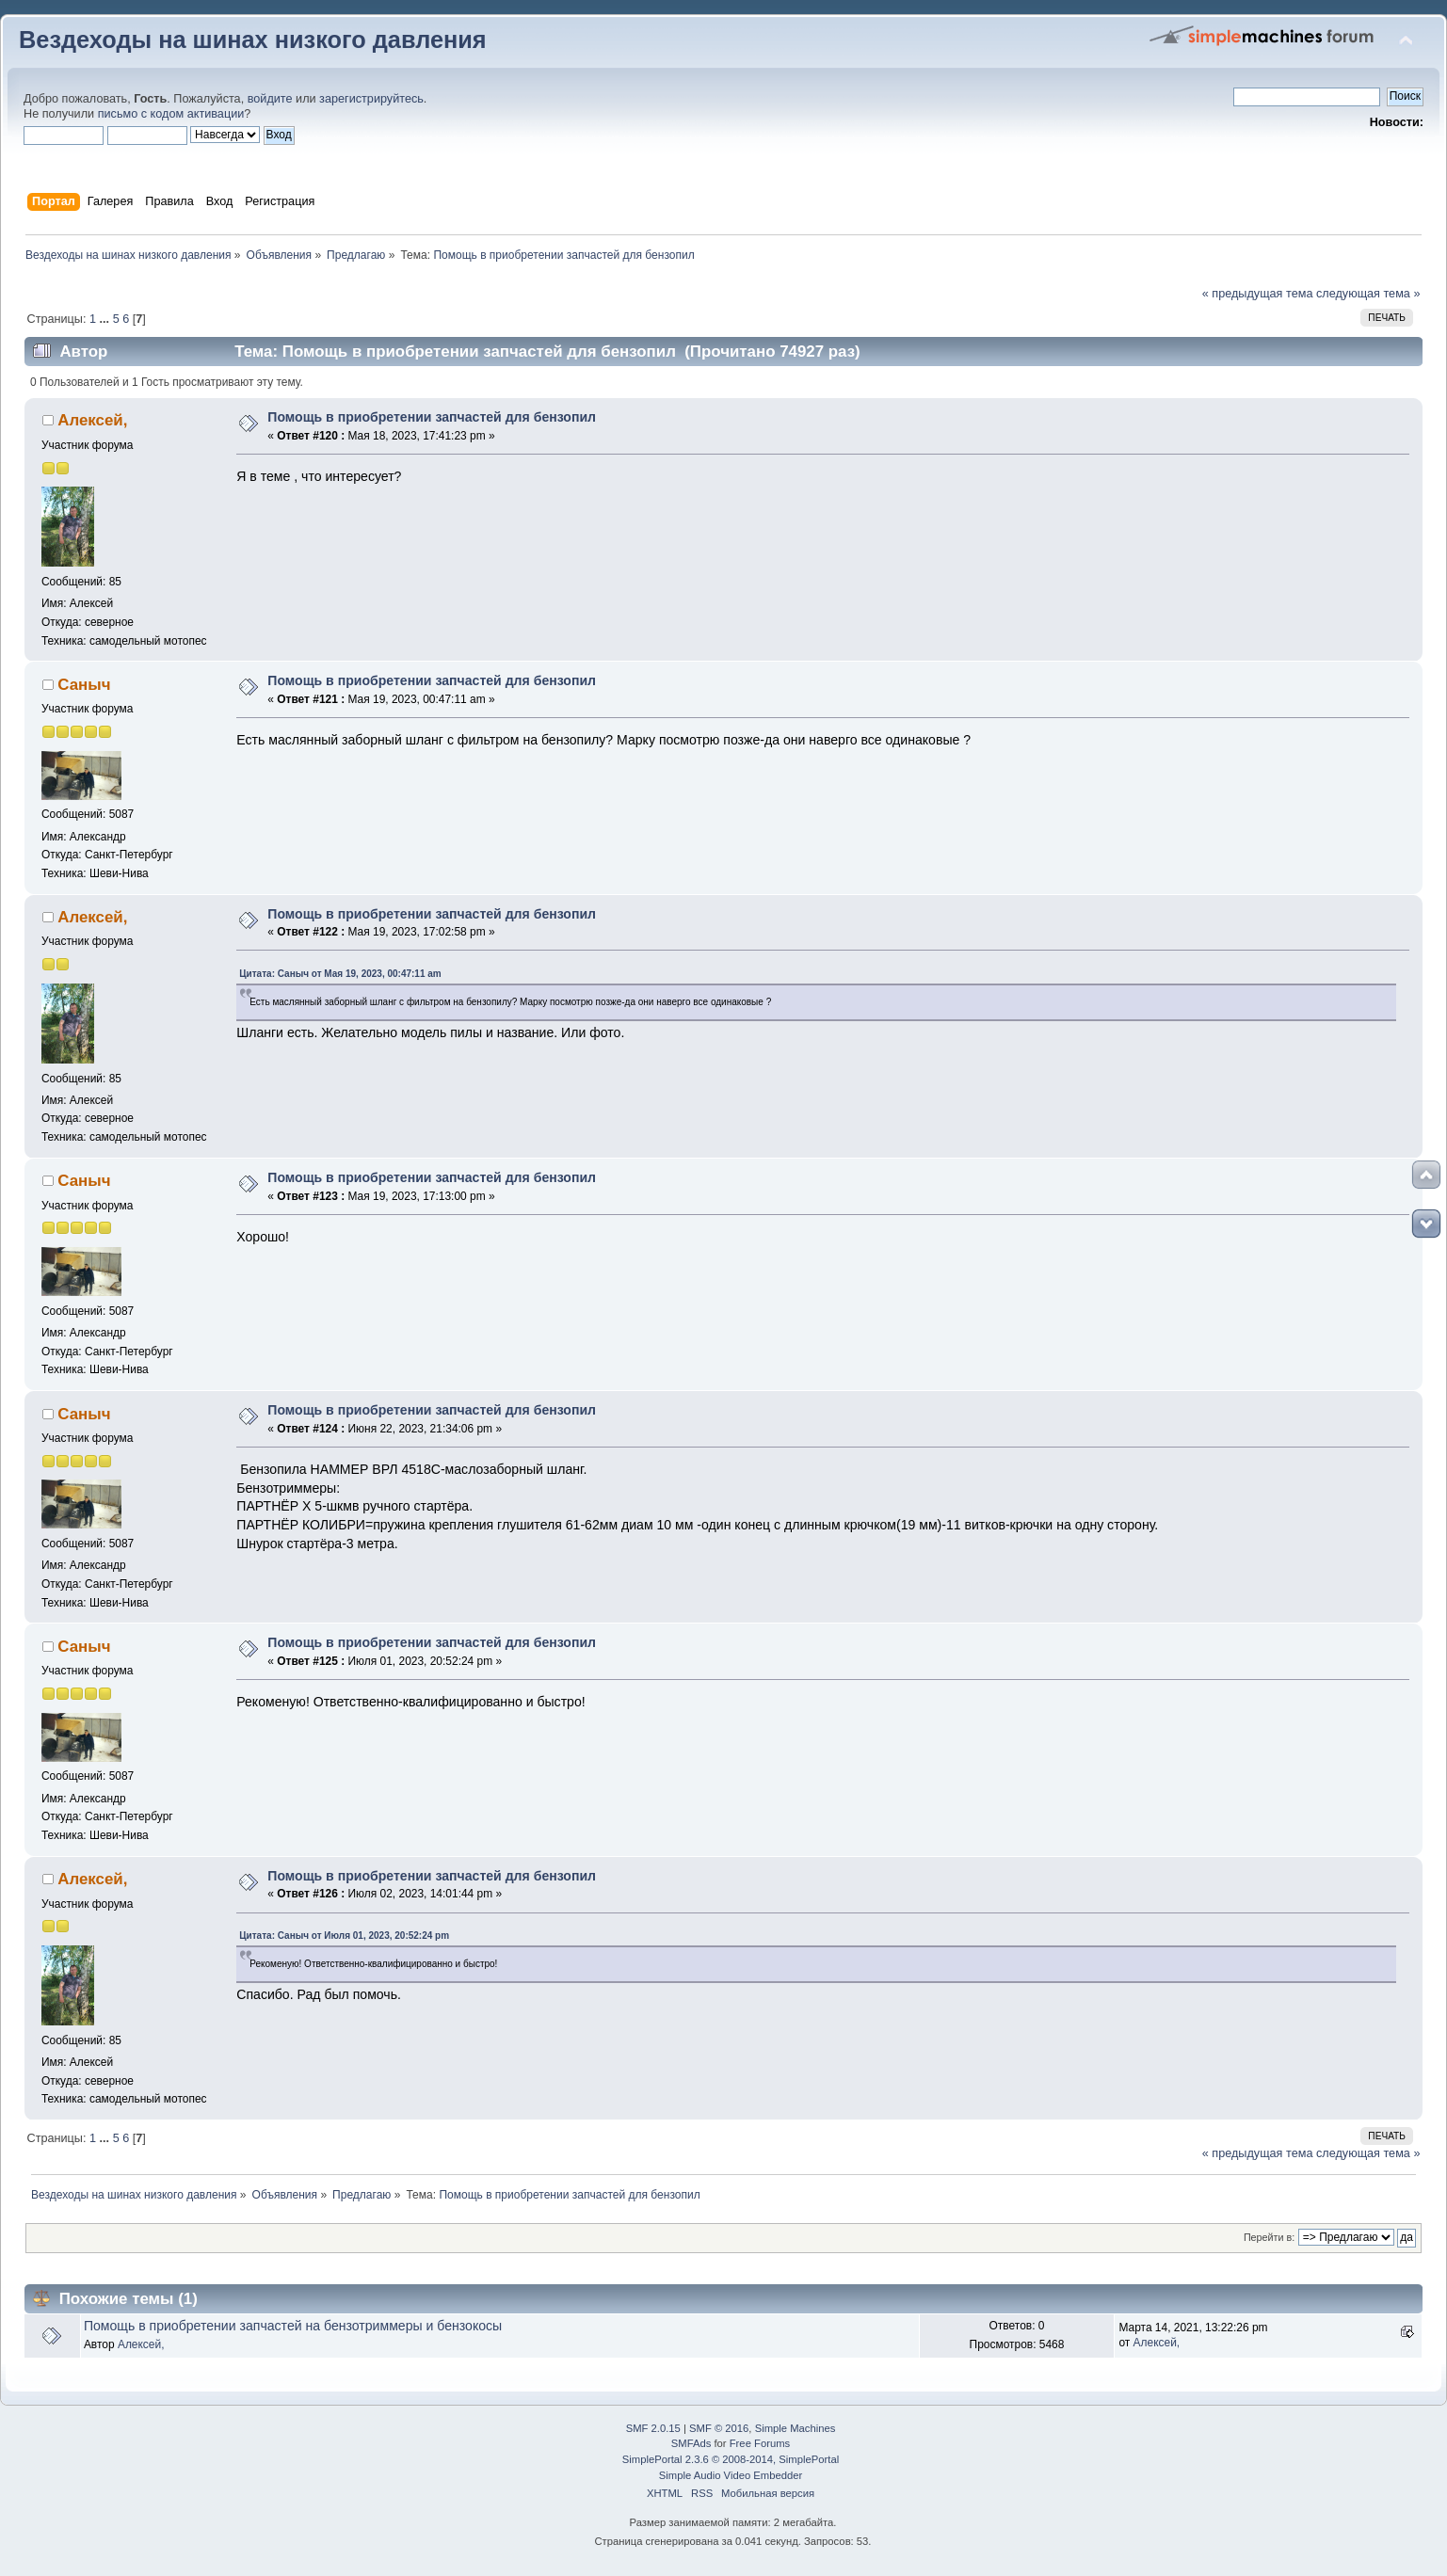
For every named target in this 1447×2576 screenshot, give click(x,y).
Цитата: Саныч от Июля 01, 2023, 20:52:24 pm (344, 1935)
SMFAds (691, 2443)
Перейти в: (1269, 2237)
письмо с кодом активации (171, 113)
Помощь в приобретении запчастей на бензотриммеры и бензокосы (293, 2325)
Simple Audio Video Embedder (730, 2475)
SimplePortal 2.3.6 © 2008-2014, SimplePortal (730, 2459)
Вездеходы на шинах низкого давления (253, 39)
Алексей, (92, 420)
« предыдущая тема (1257, 293)
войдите (270, 98)
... (106, 319)
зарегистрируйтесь (371, 98)
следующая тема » (1368, 293)
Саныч (83, 685)
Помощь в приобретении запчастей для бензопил (431, 416)
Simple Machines (795, 2428)
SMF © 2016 (718, 2428)
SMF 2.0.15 (653, 2428)
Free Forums (760, 2443)
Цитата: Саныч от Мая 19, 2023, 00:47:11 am (340, 973)
